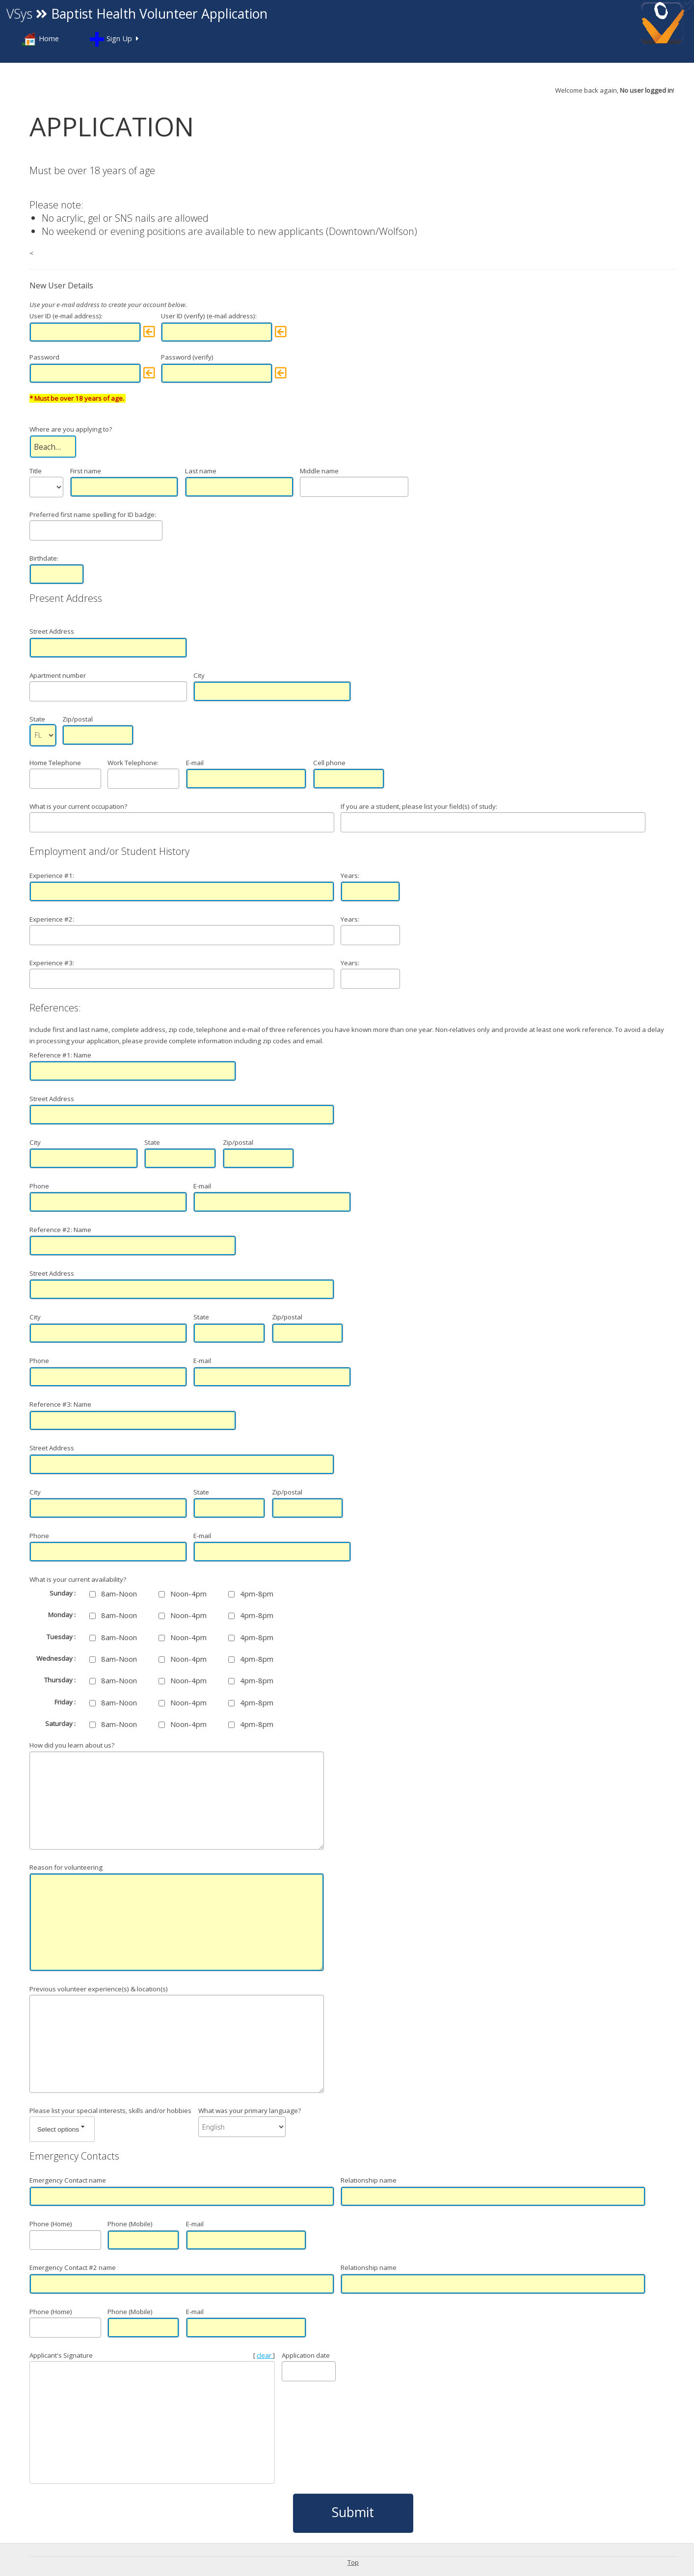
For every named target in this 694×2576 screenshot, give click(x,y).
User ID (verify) (183, 315)
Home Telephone (55, 762)
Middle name (319, 470)
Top (353, 2562)
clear (265, 2355)
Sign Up (111, 39)
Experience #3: (51, 962)
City (199, 675)
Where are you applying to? (70, 429)
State (37, 719)
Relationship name (369, 2180)
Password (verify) (187, 357)
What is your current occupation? (78, 806)
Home (40, 39)
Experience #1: (51, 875)
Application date (306, 2355)
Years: (350, 875)
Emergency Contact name (67, 2180)
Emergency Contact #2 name (72, 2267)
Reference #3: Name (60, 1404)
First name (85, 470)
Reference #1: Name (60, 1055)
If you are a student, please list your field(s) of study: (419, 806)
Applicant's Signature (61, 2355)
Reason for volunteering (66, 1867)
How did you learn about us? (71, 1745)
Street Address (108, 614)
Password (44, 357)
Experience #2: (51, 919)
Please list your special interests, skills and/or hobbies (110, 2110)
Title (35, 470)
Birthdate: (43, 558)
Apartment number (57, 675)
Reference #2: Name (60, 1229)
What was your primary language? (249, 2110)
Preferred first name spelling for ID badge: (92, 514)
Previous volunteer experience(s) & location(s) (98, 1988)
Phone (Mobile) (130, 2223)
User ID (40, 315)
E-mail (195, 762)
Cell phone (329, 762)
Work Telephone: (133, 762)
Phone (39, 1186)
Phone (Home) (50, 2223)
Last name (200, 470)
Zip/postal (77, 719)
